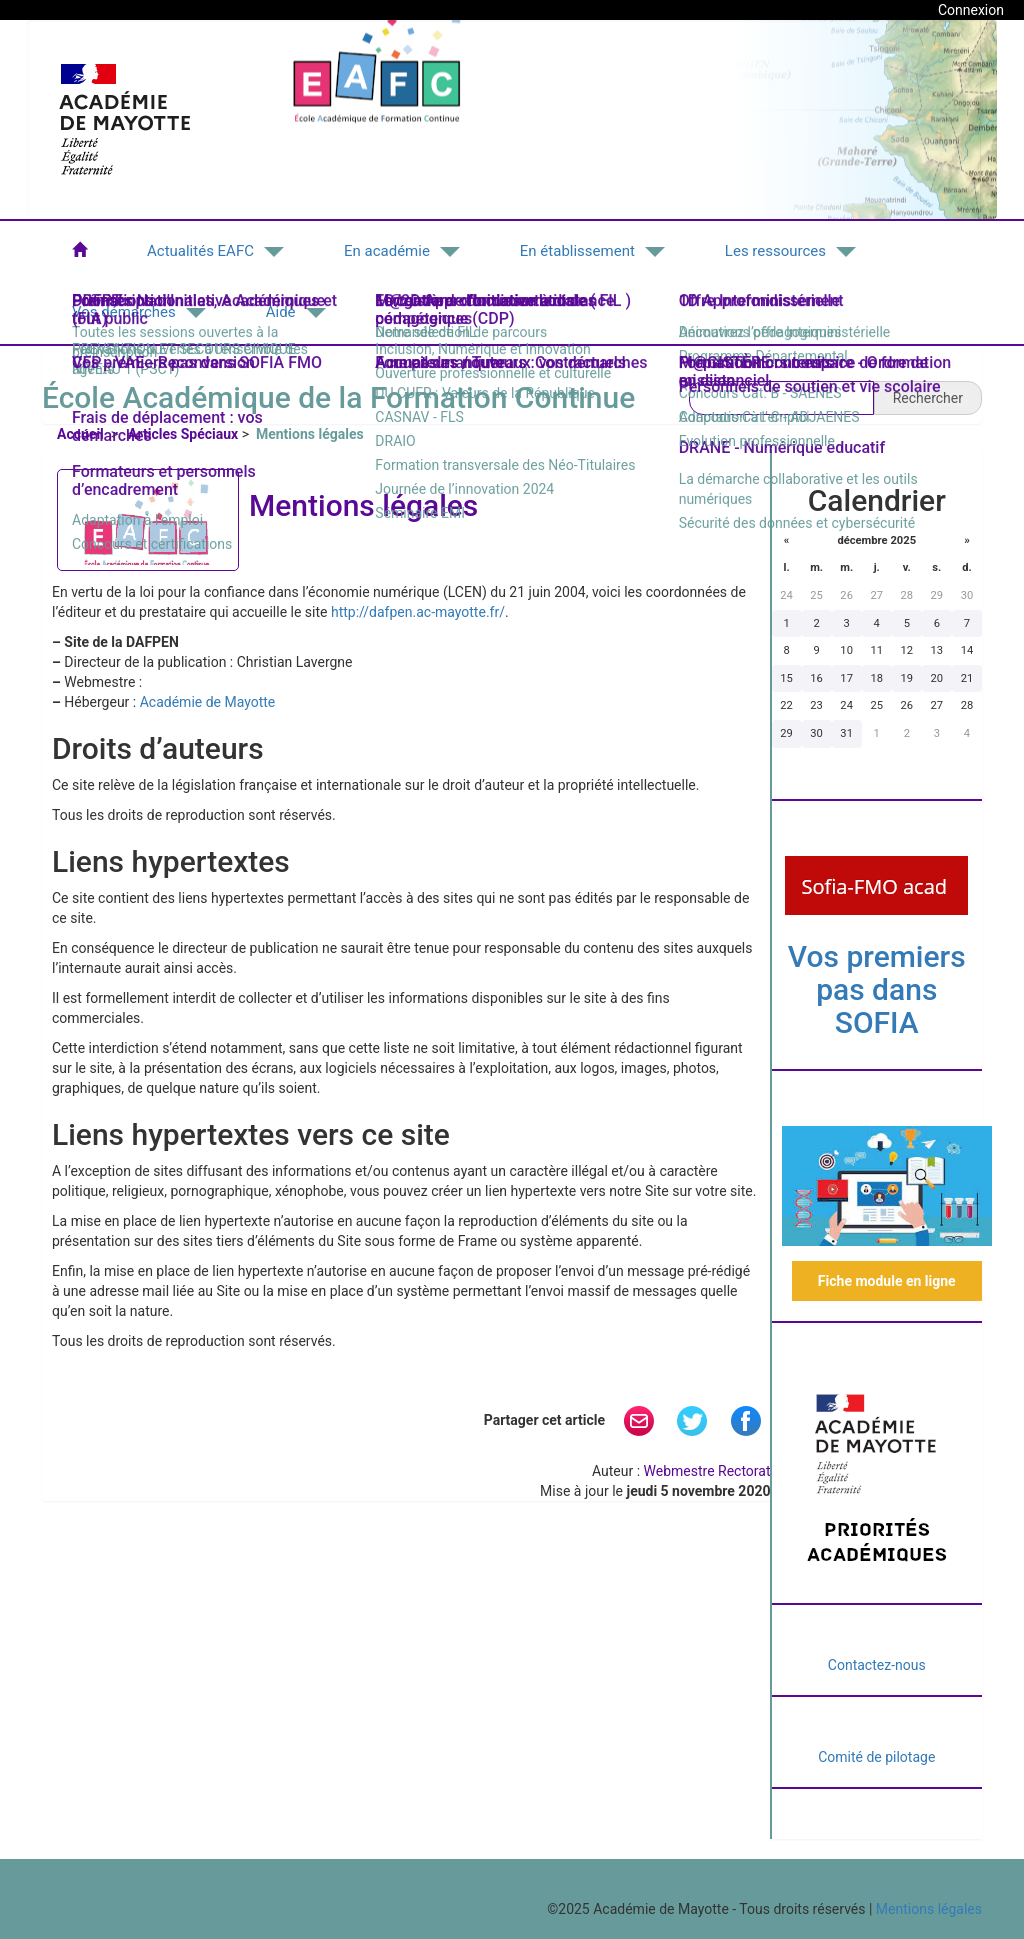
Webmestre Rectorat (707, 1471)
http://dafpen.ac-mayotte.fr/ (418, 612)
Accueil (82, 434)
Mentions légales (929, 1909)
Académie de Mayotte (208, 702)
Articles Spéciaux (183, 434)
